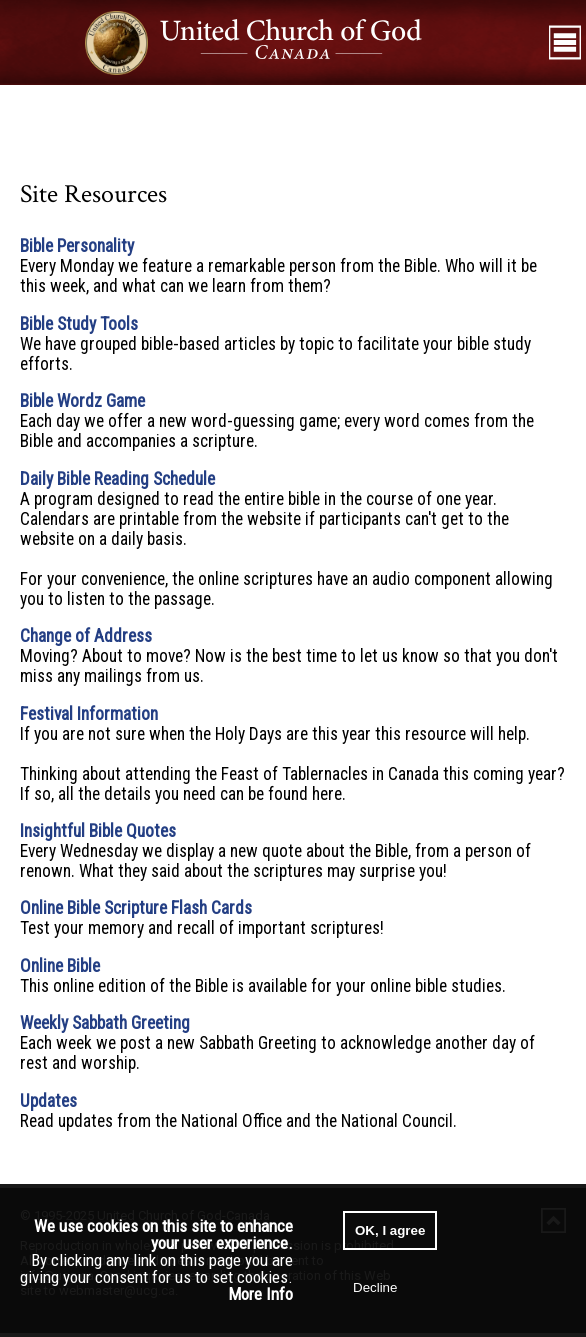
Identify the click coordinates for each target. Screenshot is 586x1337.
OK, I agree (390, 1230)
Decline (375, 1287)
